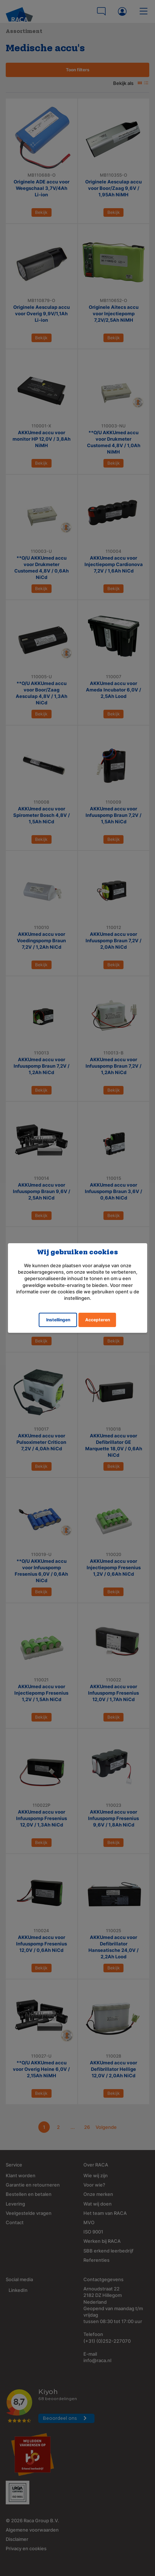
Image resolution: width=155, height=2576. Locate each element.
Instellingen (58, 1319)
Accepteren (97, 1319)
